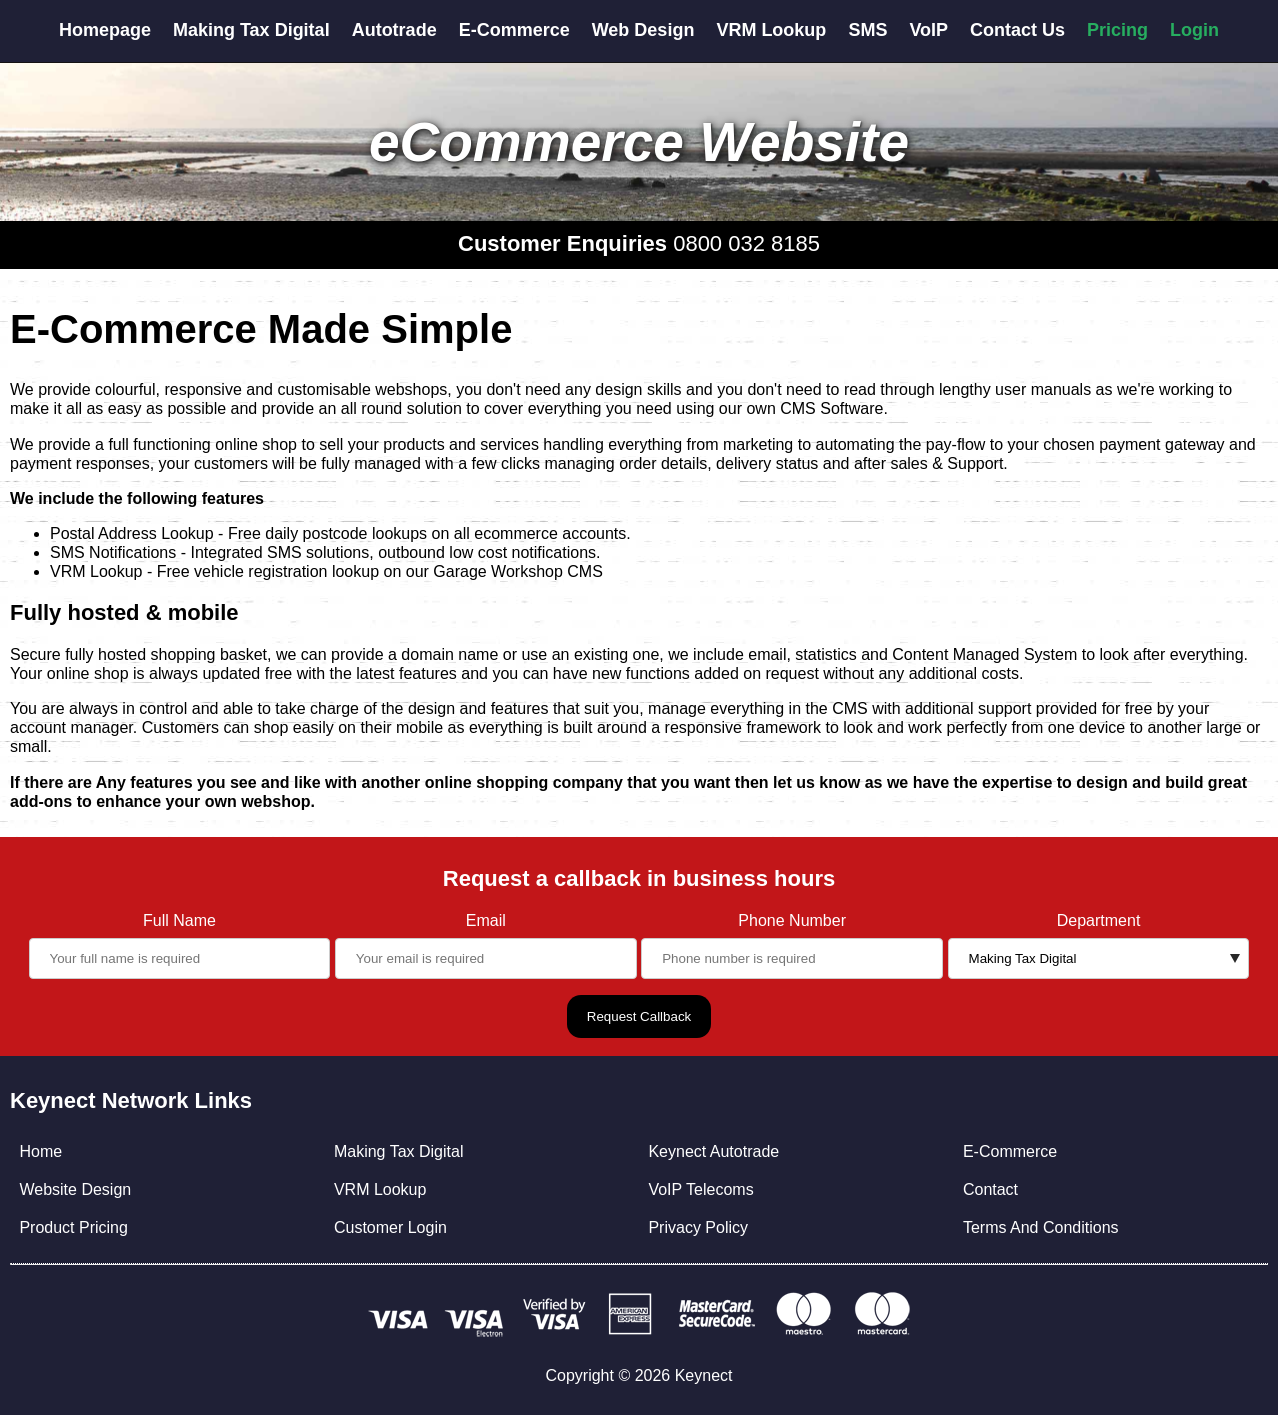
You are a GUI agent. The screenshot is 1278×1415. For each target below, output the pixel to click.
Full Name (179, 920)
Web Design (643, 30)
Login (1194, 30)
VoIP (928, 30)
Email (486, 920)
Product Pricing (73, 1227)
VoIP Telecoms (700, 1189)
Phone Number (792, 920)
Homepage (105, 30)
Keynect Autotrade (713, 1151)
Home (40, 1151)
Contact (990, 1189)
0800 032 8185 (746, 243)
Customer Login (390, 1227)
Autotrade (394, 30)
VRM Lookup (771, 30)
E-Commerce (514, 30)
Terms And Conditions (1041, 1227)
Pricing (1117, 30)
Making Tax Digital (251, 30)
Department (1099, 920)
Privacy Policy (698, 1227)
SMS (867, 30)
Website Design (75, 1189)
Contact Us (1017, 30)
